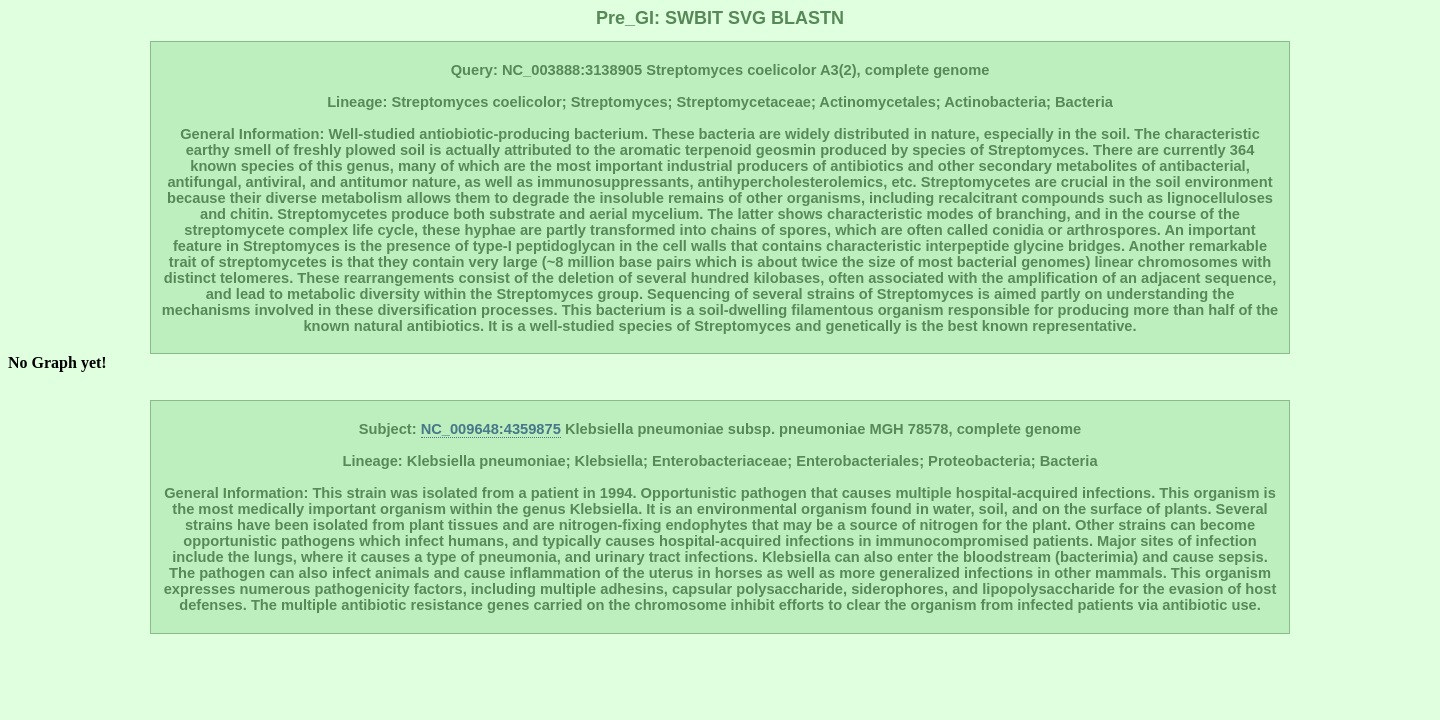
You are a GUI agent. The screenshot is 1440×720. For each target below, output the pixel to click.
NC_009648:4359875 (491, 429)
